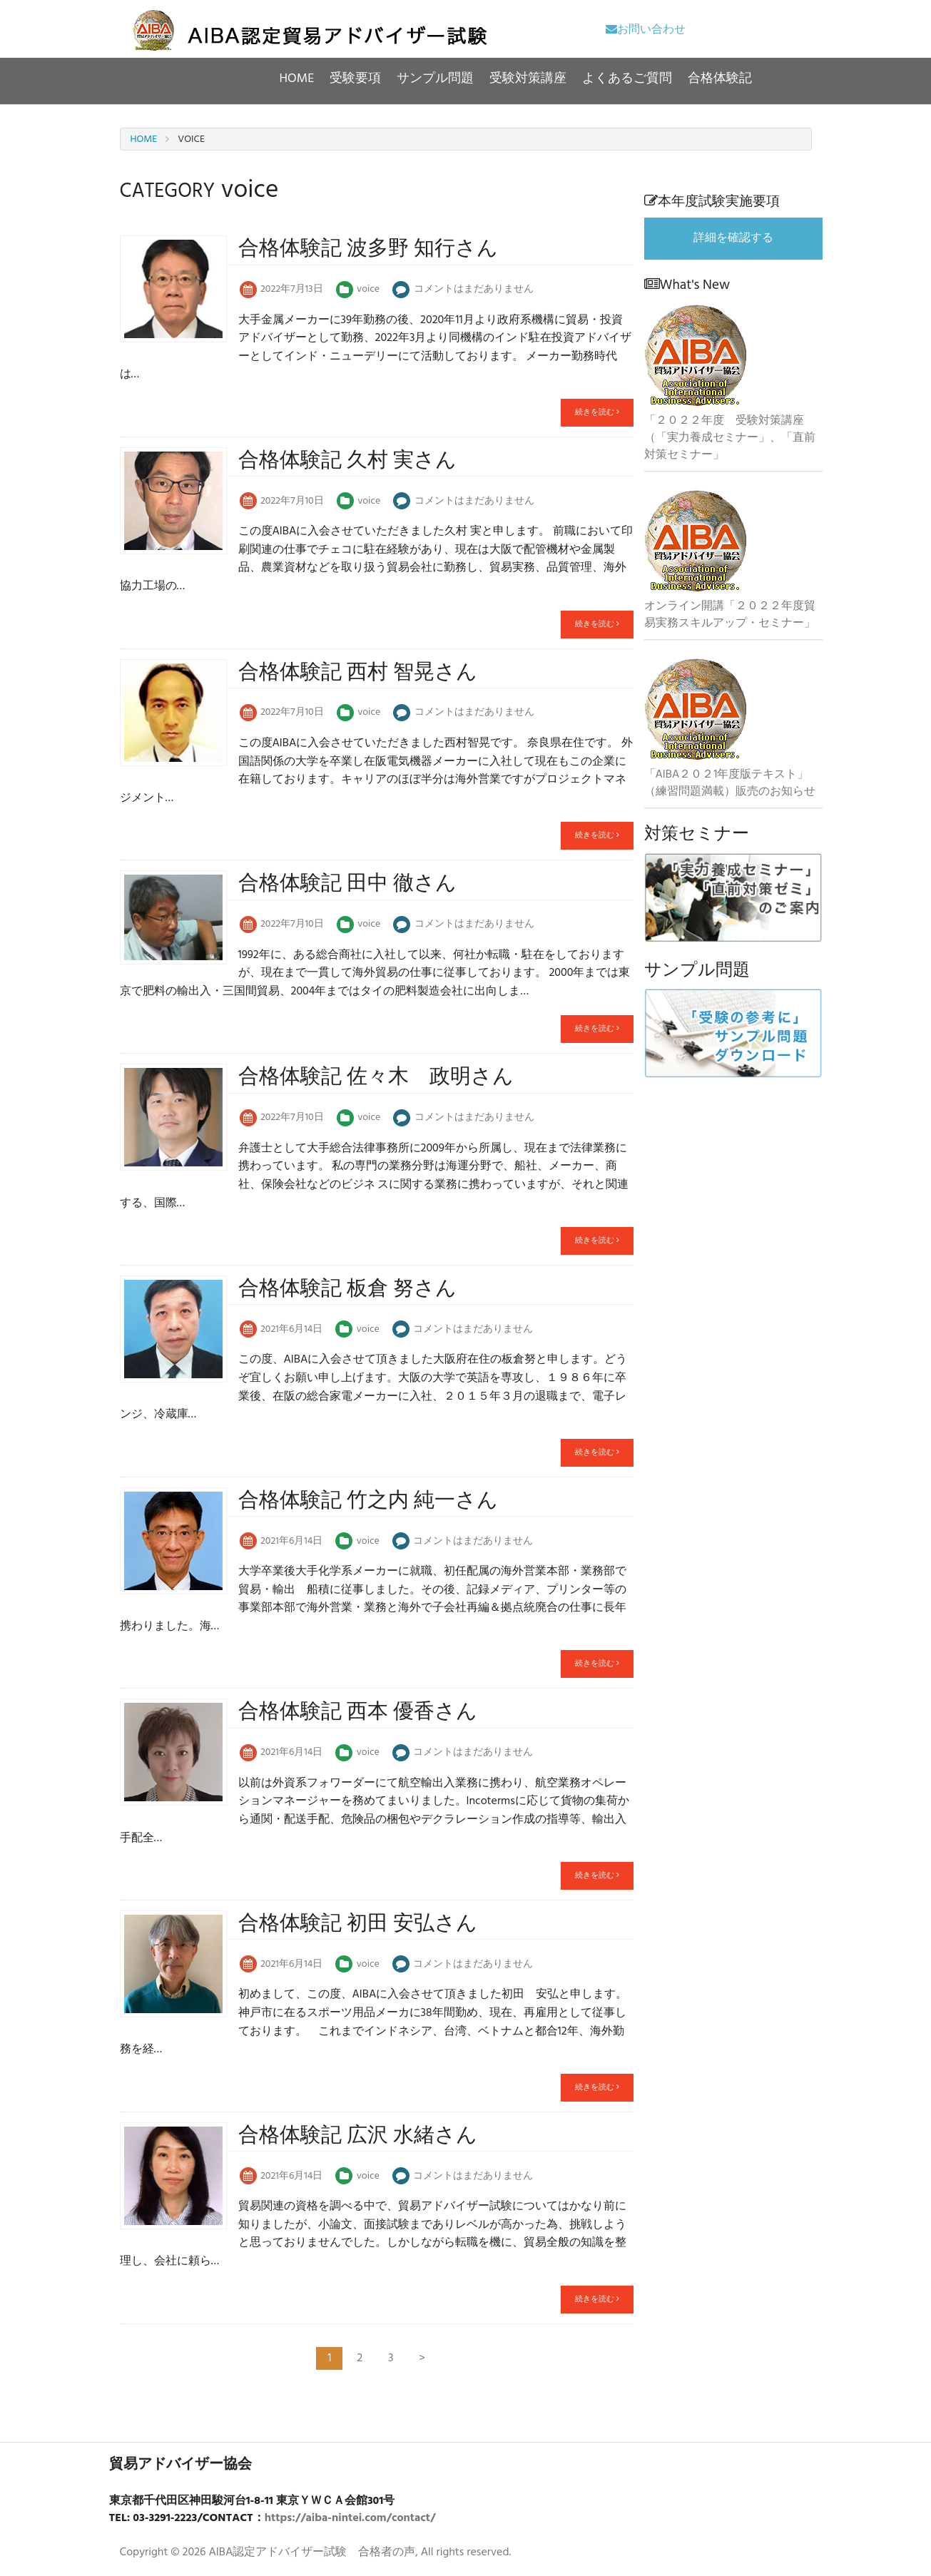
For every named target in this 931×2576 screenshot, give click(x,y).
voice (368, 289)
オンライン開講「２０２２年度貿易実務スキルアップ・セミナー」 (729, 615)
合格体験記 (720, 78)
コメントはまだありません (474, 289)
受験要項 (355, 78)
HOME (297, 78)
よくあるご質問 (627, 78)
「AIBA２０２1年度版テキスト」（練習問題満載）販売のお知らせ (729, 783)
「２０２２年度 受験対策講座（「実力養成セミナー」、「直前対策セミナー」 (729, 438)
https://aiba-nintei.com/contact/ (350, 2518)
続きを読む (597, 412)
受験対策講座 (527, 78)
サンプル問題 (435, 78)
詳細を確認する (733, 238)
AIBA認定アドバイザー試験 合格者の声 (311, 2552)
